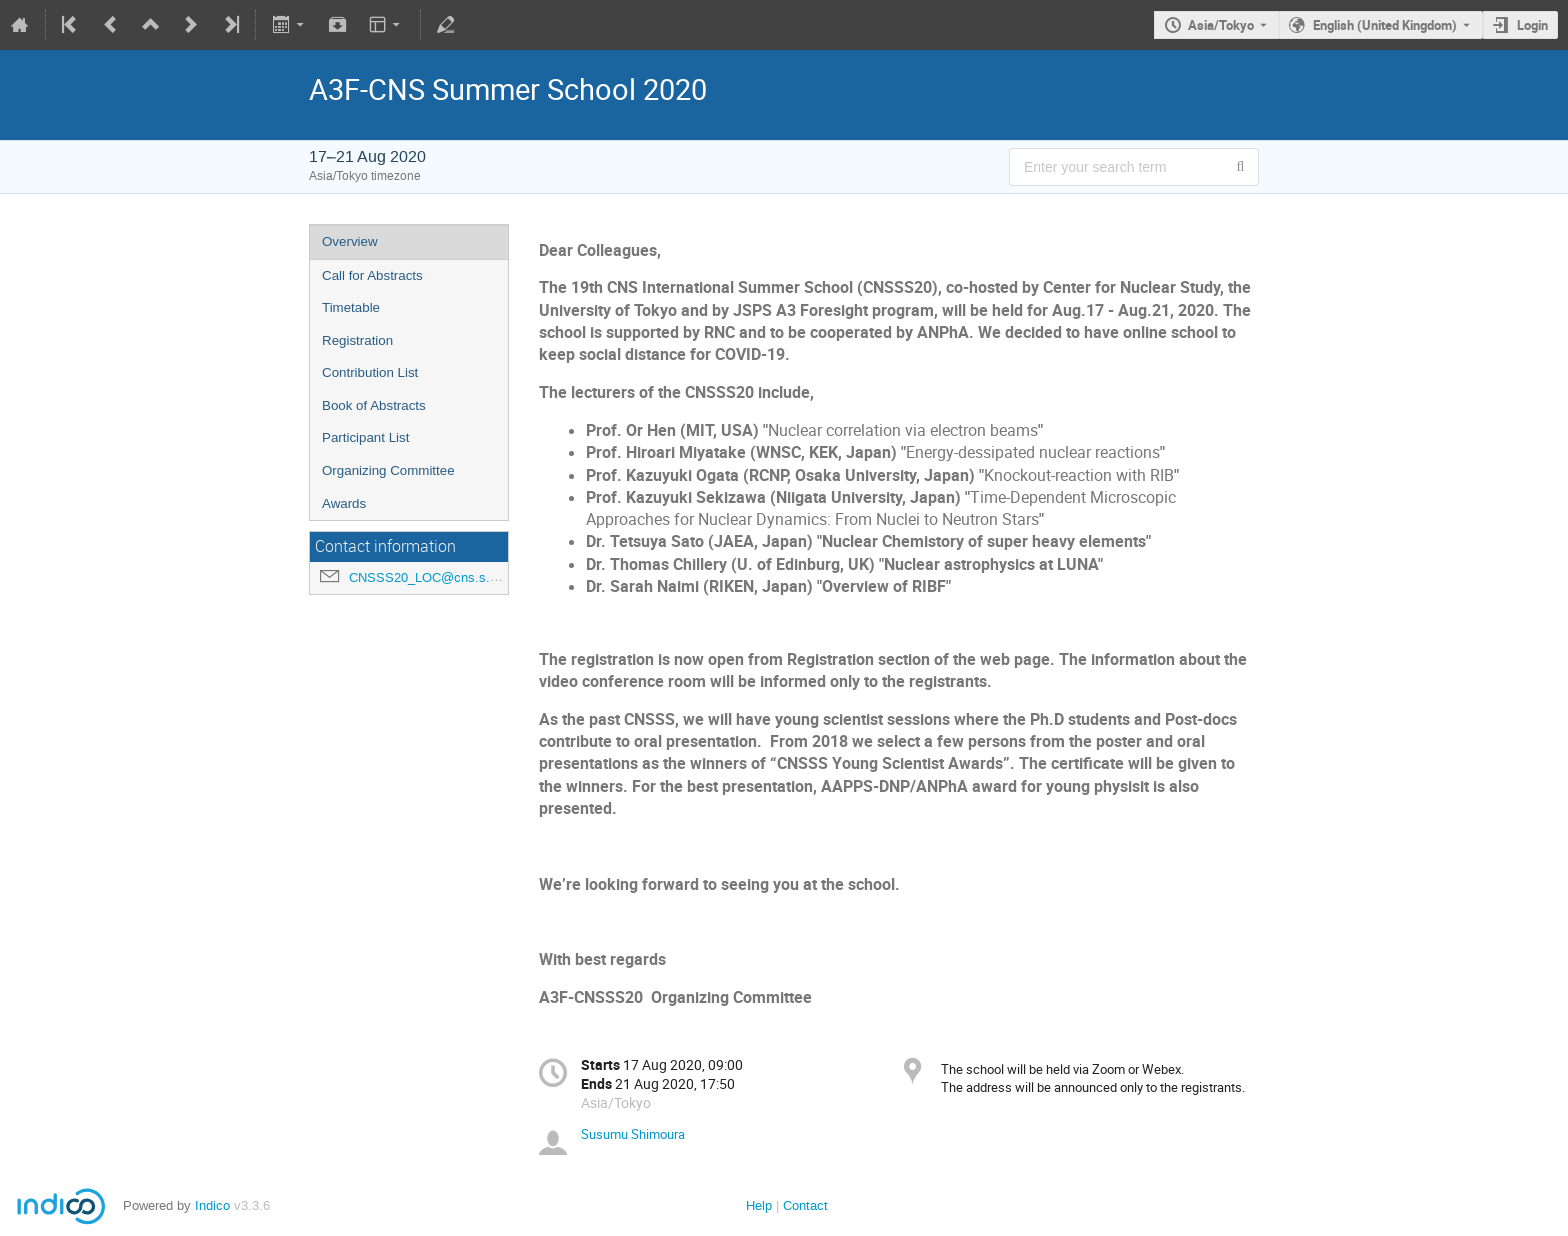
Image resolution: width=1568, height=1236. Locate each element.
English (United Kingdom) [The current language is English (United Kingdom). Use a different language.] (1385, 25)
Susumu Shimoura (633, 1134)
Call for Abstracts (372, 275)
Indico (212, 1205)
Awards (344, 503)
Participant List (365, 437)
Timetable (351, 307)
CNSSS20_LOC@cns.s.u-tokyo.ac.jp (457, 577)
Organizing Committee (388, 470)
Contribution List (370, 372)
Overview (350, 241)
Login (1532, 25)
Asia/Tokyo (1221, 25)
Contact (805, 1205)
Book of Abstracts (374, 405)
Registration (357, 340)
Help (759, 1205)
